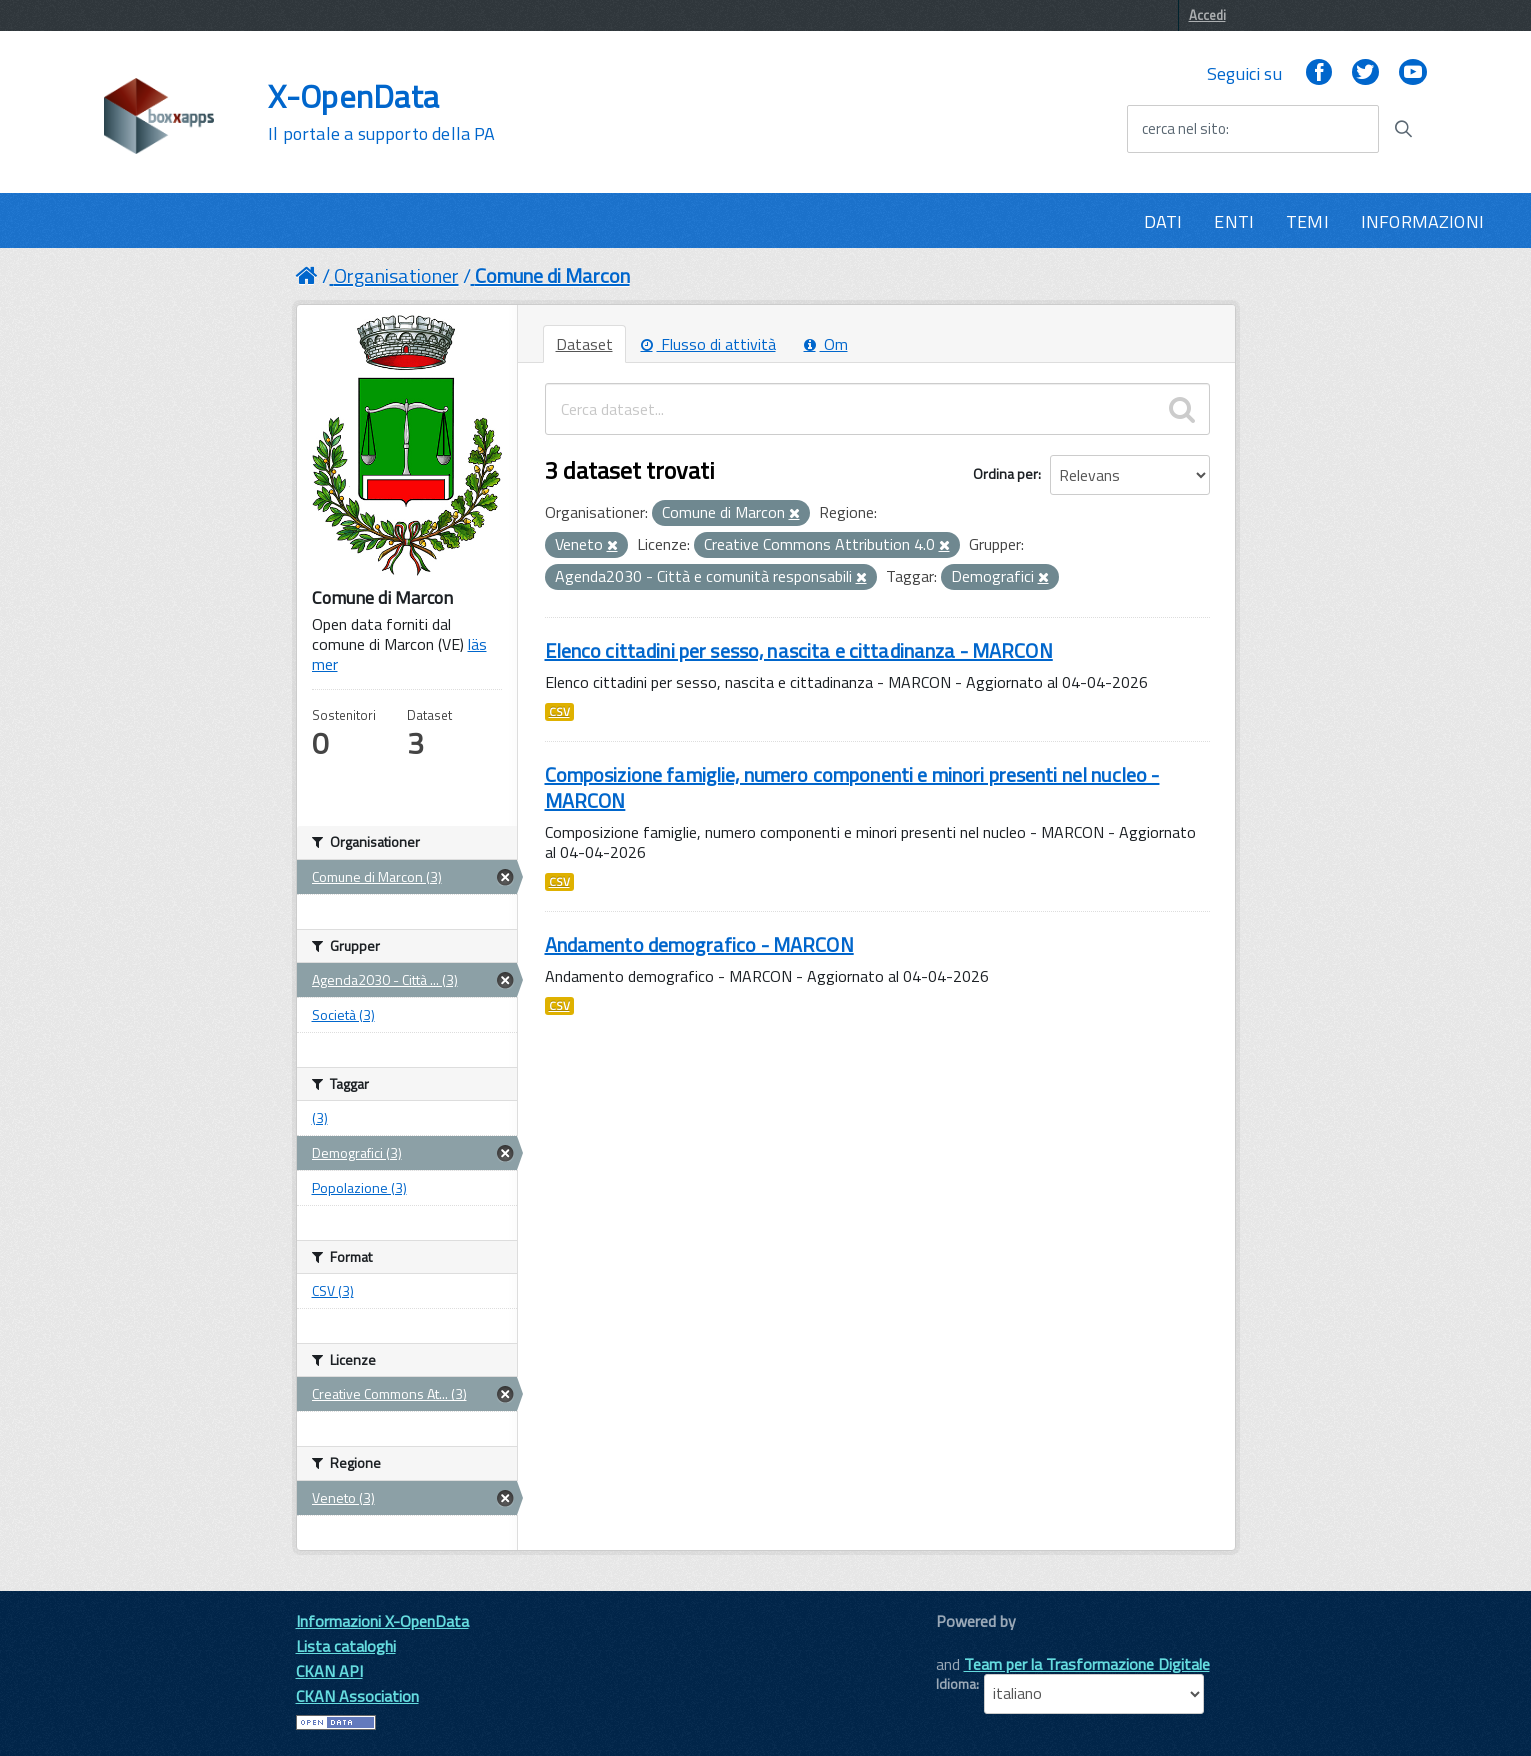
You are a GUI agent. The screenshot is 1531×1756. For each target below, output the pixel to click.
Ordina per (1005, 473)
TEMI (1307, 221)
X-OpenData (381, 112)
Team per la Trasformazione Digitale (1087, 1664)
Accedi (1207, 15)
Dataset (584, 344)
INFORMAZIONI (1422, 221)
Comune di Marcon (552, 275)
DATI (1163, 221)
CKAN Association (357, 1696)
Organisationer (396, 275)
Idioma (956, 1684)
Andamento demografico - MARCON (699, 944)
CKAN (970, 1643)
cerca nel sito (1184, 129)
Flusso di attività (708, 344)
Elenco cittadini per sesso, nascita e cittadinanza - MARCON (799, 650)
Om (826, 344)
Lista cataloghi (346, 1646)
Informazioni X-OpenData (382, 1621)
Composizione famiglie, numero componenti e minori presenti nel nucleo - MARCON (852, 787)
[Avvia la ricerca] (1403, 129)
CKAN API (329, 1671)
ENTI (1234, 221)
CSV (559, 712)
